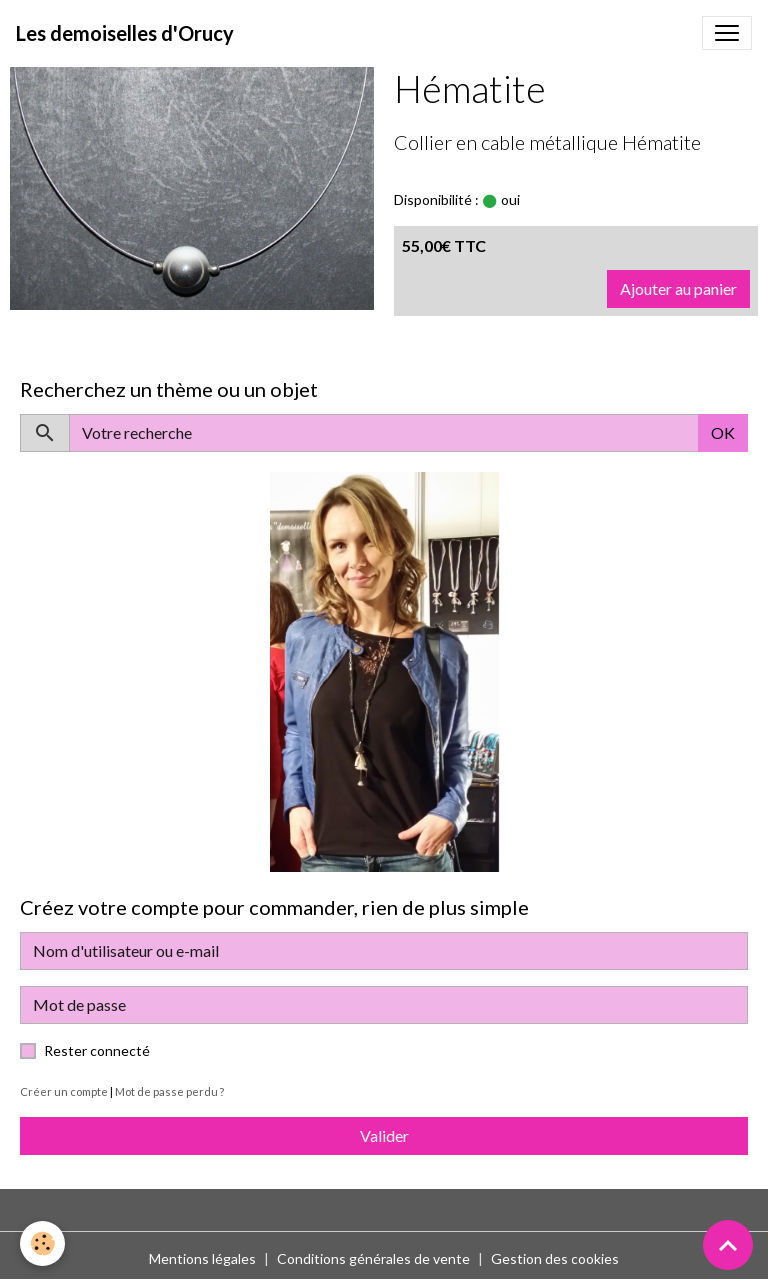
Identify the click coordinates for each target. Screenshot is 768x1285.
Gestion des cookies (555, 1258)
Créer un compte (64, 1091)
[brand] (125, 33)
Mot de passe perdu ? (169, 1091)
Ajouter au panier (678, 288)
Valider (384, 1135)
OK (723, 432)
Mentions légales (202, 1258)
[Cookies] (42, 1243)
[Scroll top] (728, 1245)
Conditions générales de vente (373, 1258)
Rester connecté (97, 1050)
